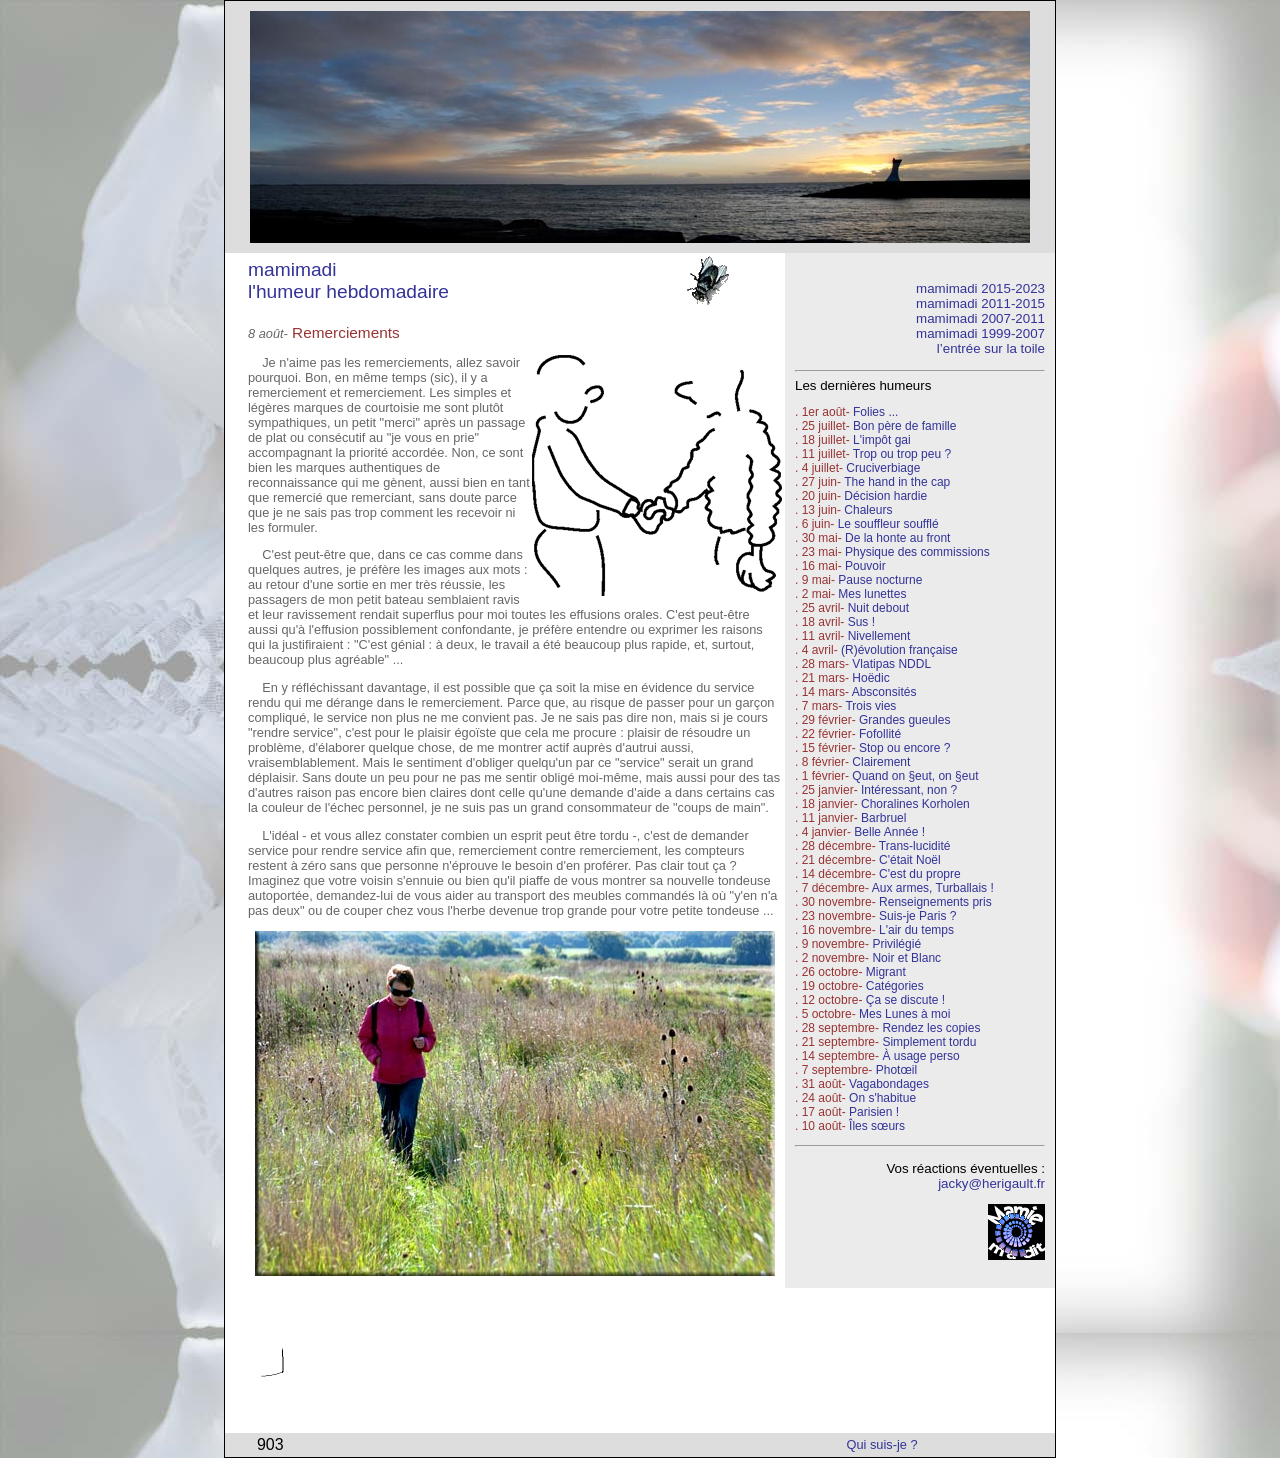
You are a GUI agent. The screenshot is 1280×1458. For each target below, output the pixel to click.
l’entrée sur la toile (991, 348)
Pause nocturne (880, 580)
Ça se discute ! (905, 1000)
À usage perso (920, 1056)
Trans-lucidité (915, 846)
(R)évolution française (899, 650)
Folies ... (875, 412)
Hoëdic (870, 678)
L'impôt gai (882, 440)
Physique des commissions (917, 552)
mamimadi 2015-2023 (980, 288)
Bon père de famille (904, 426)
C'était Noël (910, 860)
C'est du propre (920, 874)
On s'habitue (882, 1098)
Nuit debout (878, 608)
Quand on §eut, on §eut (915, 776)
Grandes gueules (904, 720)
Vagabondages (889, 1084)
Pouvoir (865, 566)
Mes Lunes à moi (904, 1014)
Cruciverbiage (883, 468)
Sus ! (861, 622)
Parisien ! (874, 1112)
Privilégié (896, 944)
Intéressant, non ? (909, 790)
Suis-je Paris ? (917, 916)
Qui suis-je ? (882, 1444)
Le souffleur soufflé (888, 524)
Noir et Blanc (906, 958)
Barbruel (883, 818)
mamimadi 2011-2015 (980, 303)
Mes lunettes (872, 594)
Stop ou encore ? (904, 748)
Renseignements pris (935, 902)
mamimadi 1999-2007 (980, 333)
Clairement (881, 762)
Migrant (886, 972)
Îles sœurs (877, 1126)
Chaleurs (868, 510)
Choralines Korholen (915, 804)
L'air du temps (916, 930)
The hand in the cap (897, 482)
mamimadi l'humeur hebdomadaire (348, 280)
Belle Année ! (889, 832)
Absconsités (884, 692)
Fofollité (880, 734)
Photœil (896, 1070)
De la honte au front (897, 538)
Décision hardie (885, 496)
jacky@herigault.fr (991, 1183)
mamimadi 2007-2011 (980, 318)
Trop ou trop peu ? (902, 454)
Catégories (892, 986)
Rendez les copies (931, 1028)
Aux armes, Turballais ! (933, 888)
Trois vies (870, 706)
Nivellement (879, 636)
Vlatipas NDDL (891, 664)
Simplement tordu (929, 1042)
